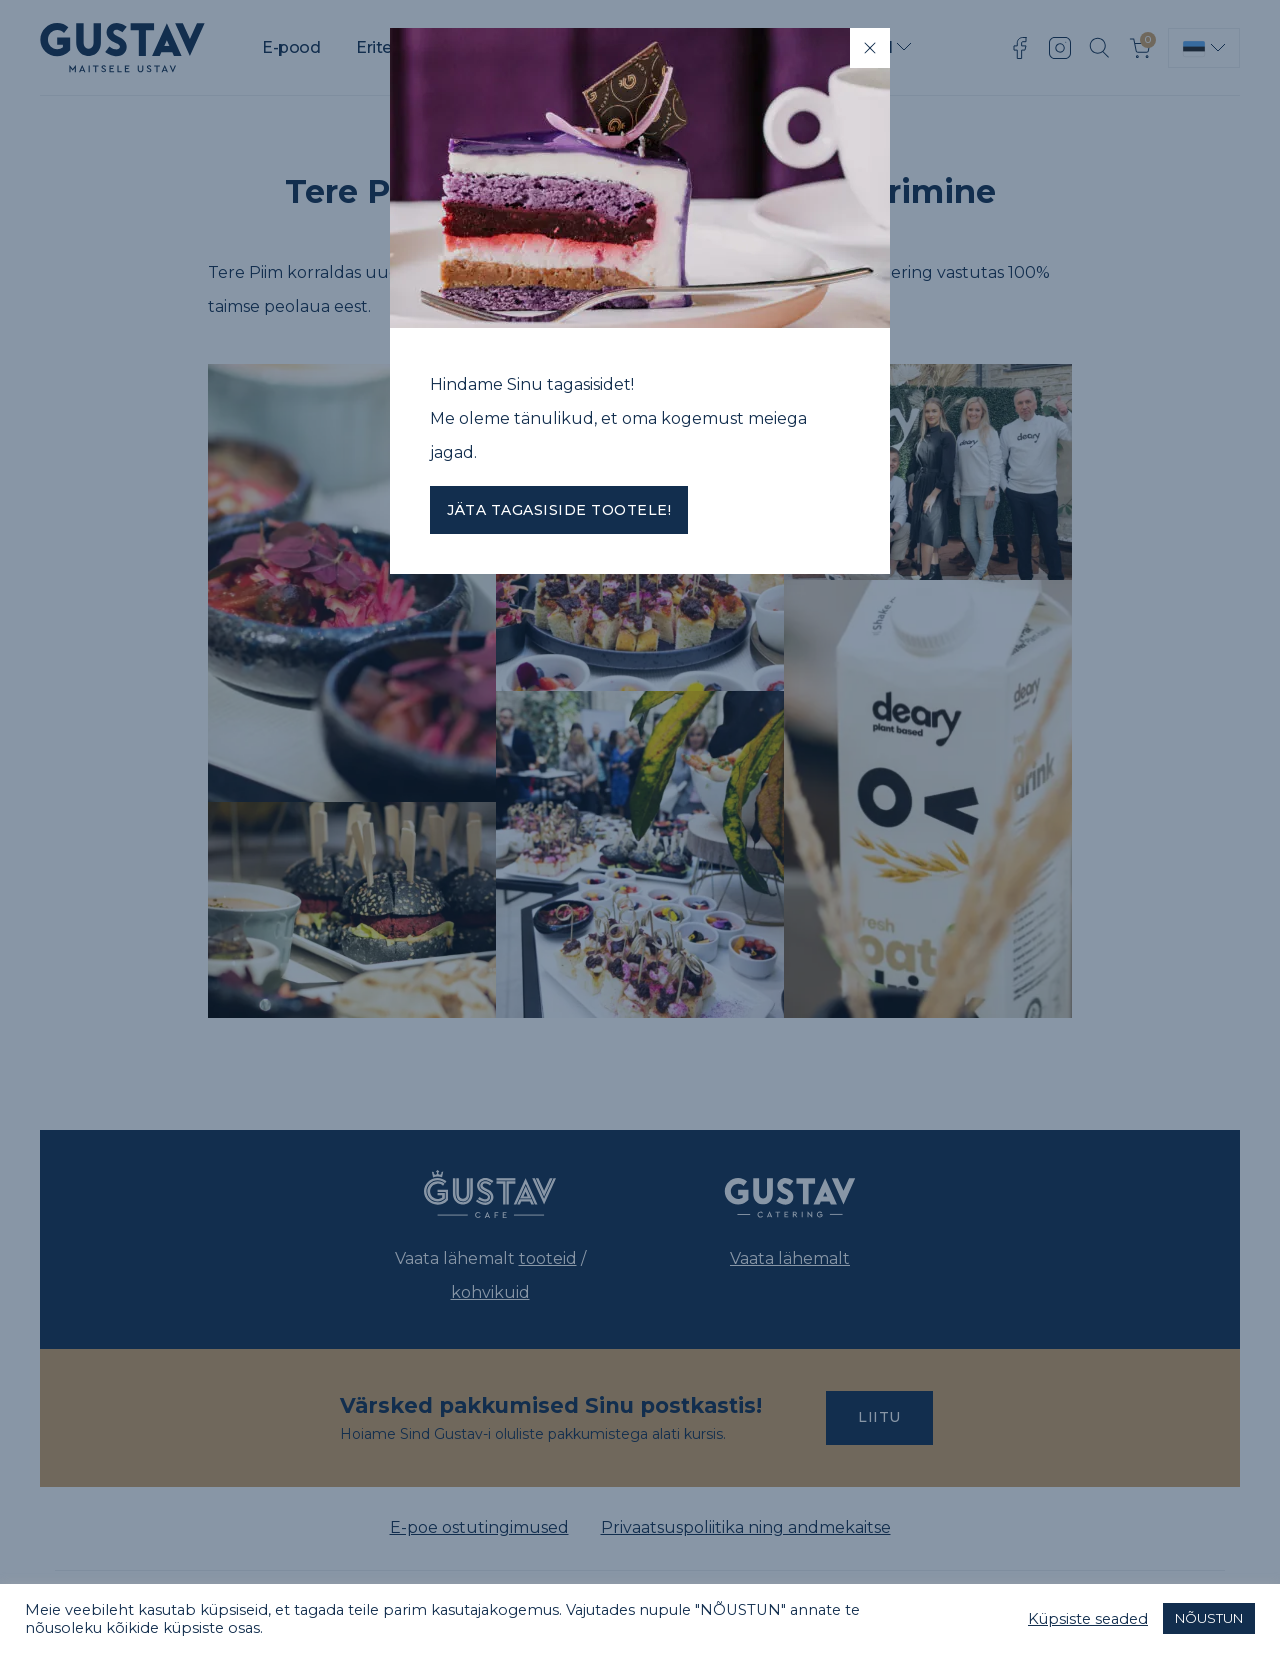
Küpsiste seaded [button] (1088, 1619)
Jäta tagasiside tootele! (559, 510)
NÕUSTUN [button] (1209, 1618)
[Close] (870, 48)
